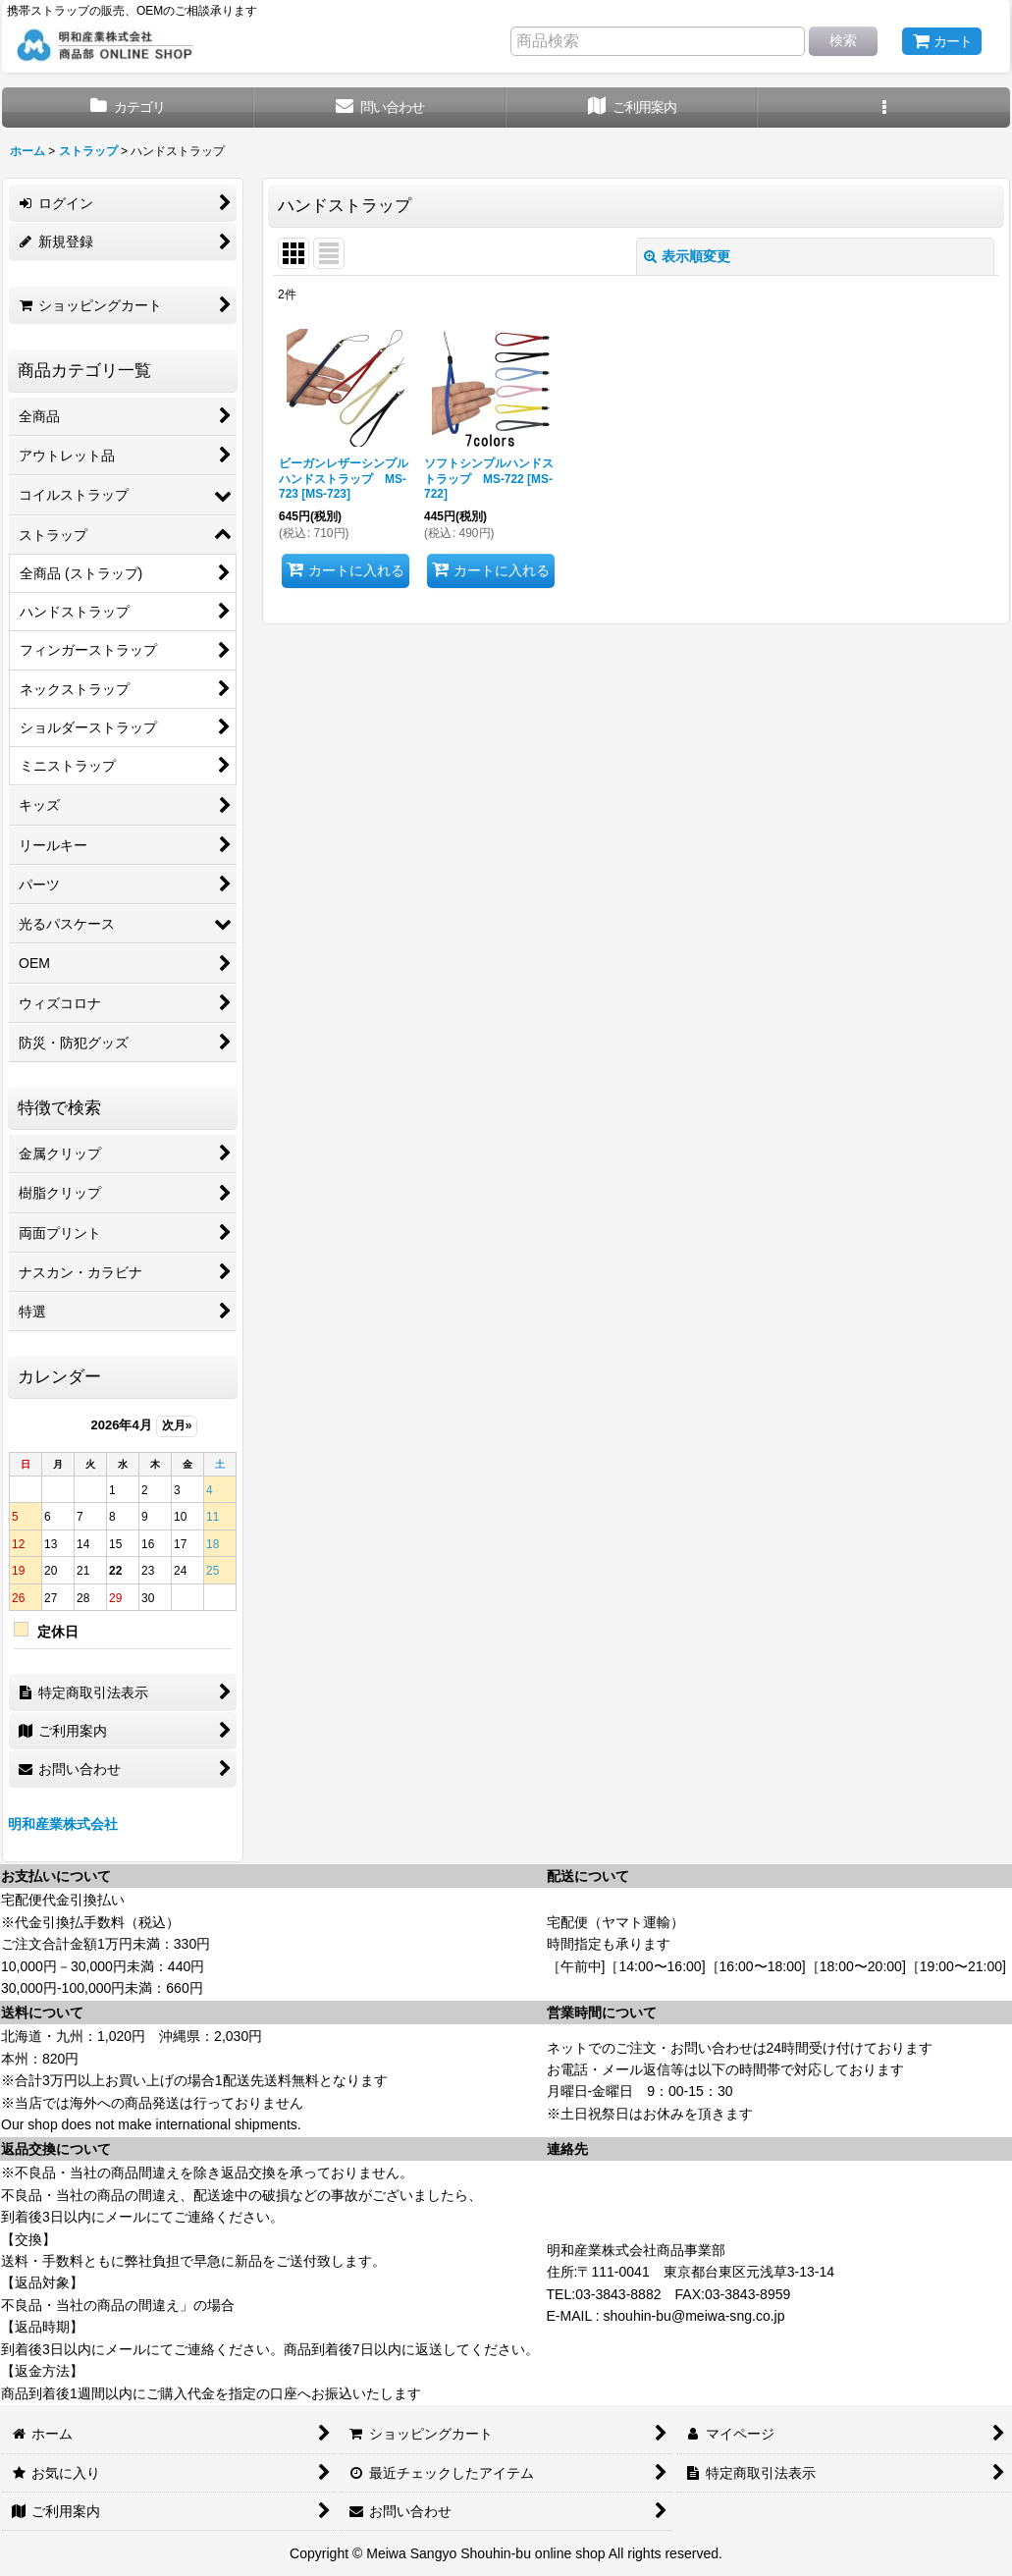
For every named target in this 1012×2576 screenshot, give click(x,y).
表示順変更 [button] (687, 256)
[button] (884, 107)
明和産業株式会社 (63, 1824)
